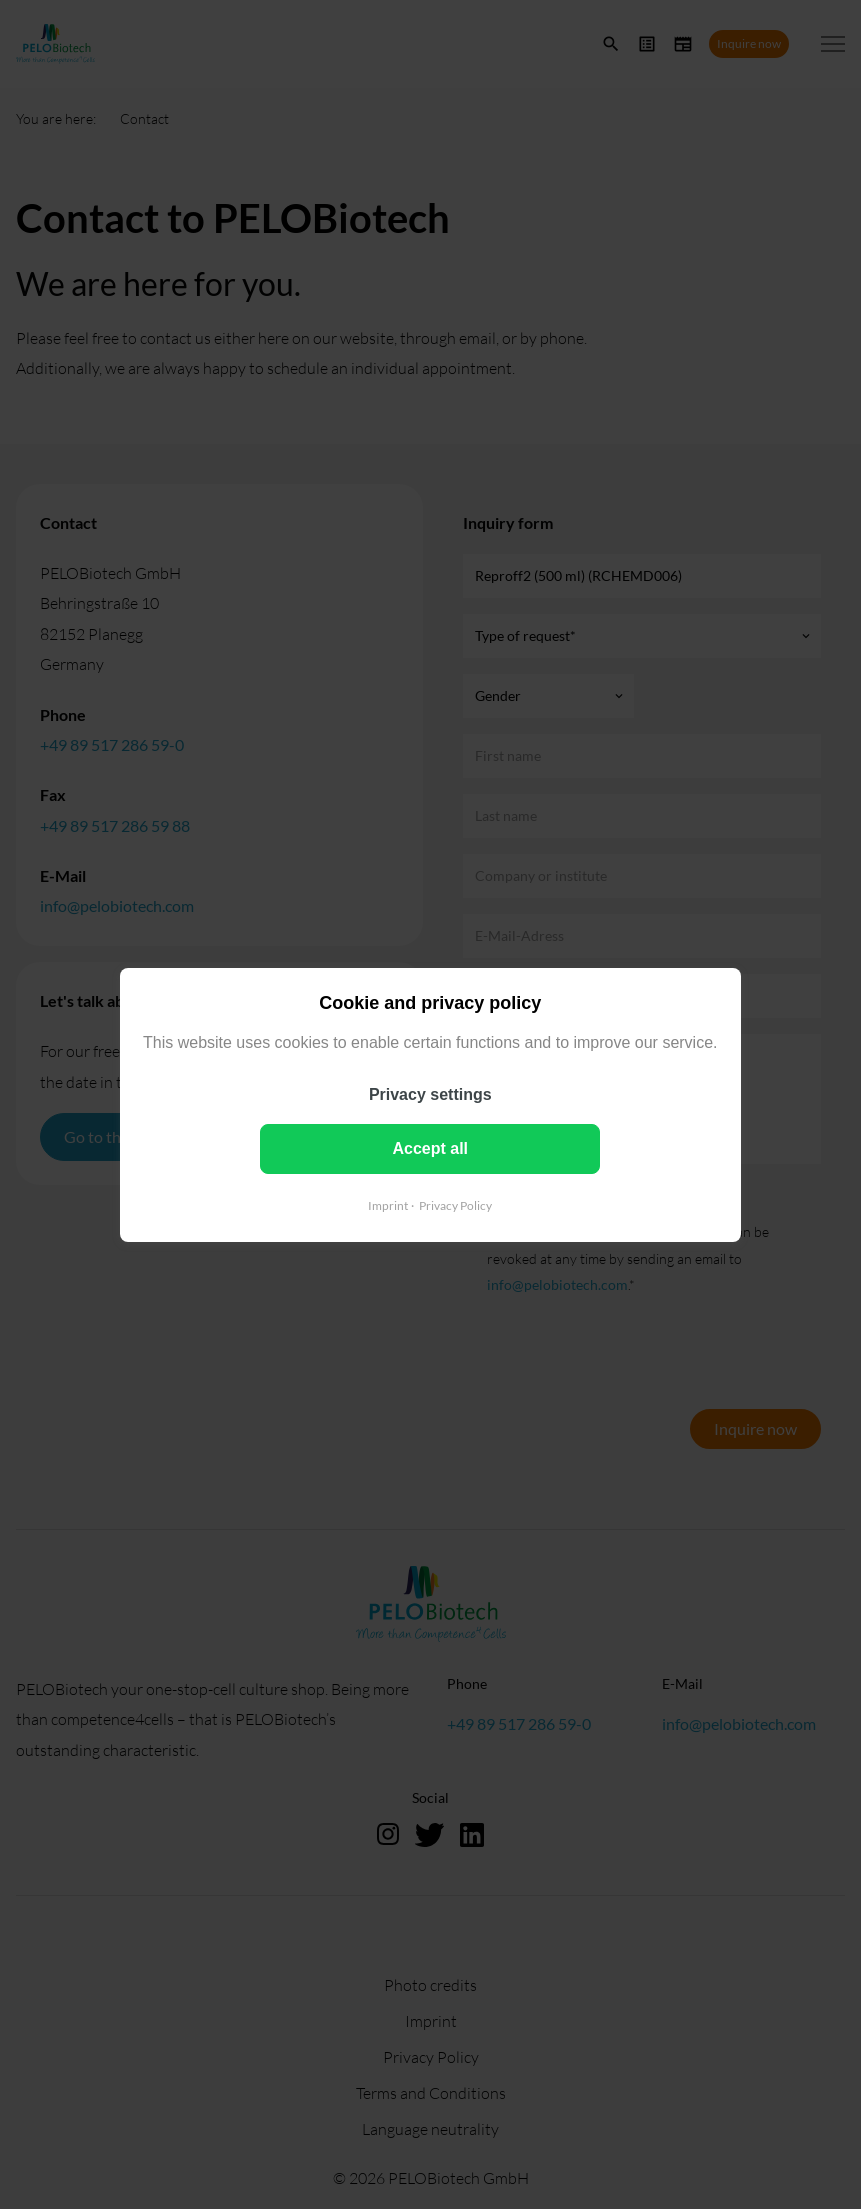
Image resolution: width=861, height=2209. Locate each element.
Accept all (431, 1147)
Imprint (388, 1204)
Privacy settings (430, 1093)
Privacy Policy (455, 1204)
